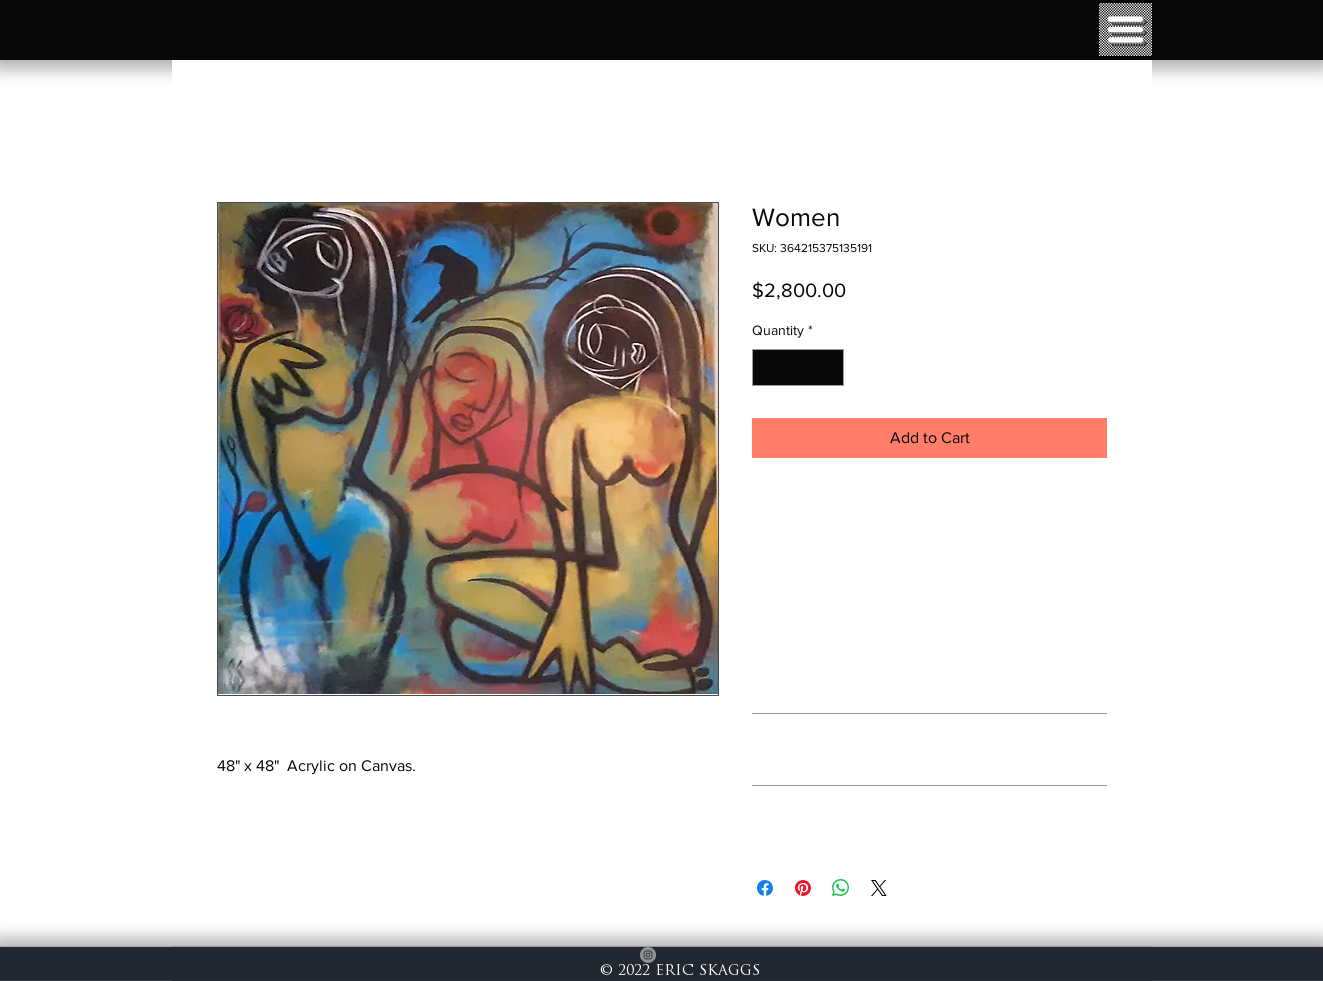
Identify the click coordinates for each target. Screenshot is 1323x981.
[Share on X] (879, 888)
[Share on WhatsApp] (841, 888)
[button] (1125, 29)
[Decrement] (767, 367)
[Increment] (828, 367)
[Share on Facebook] (765, 888)
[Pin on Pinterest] (803, 888)
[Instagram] (648, 955)
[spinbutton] (798, 367)
